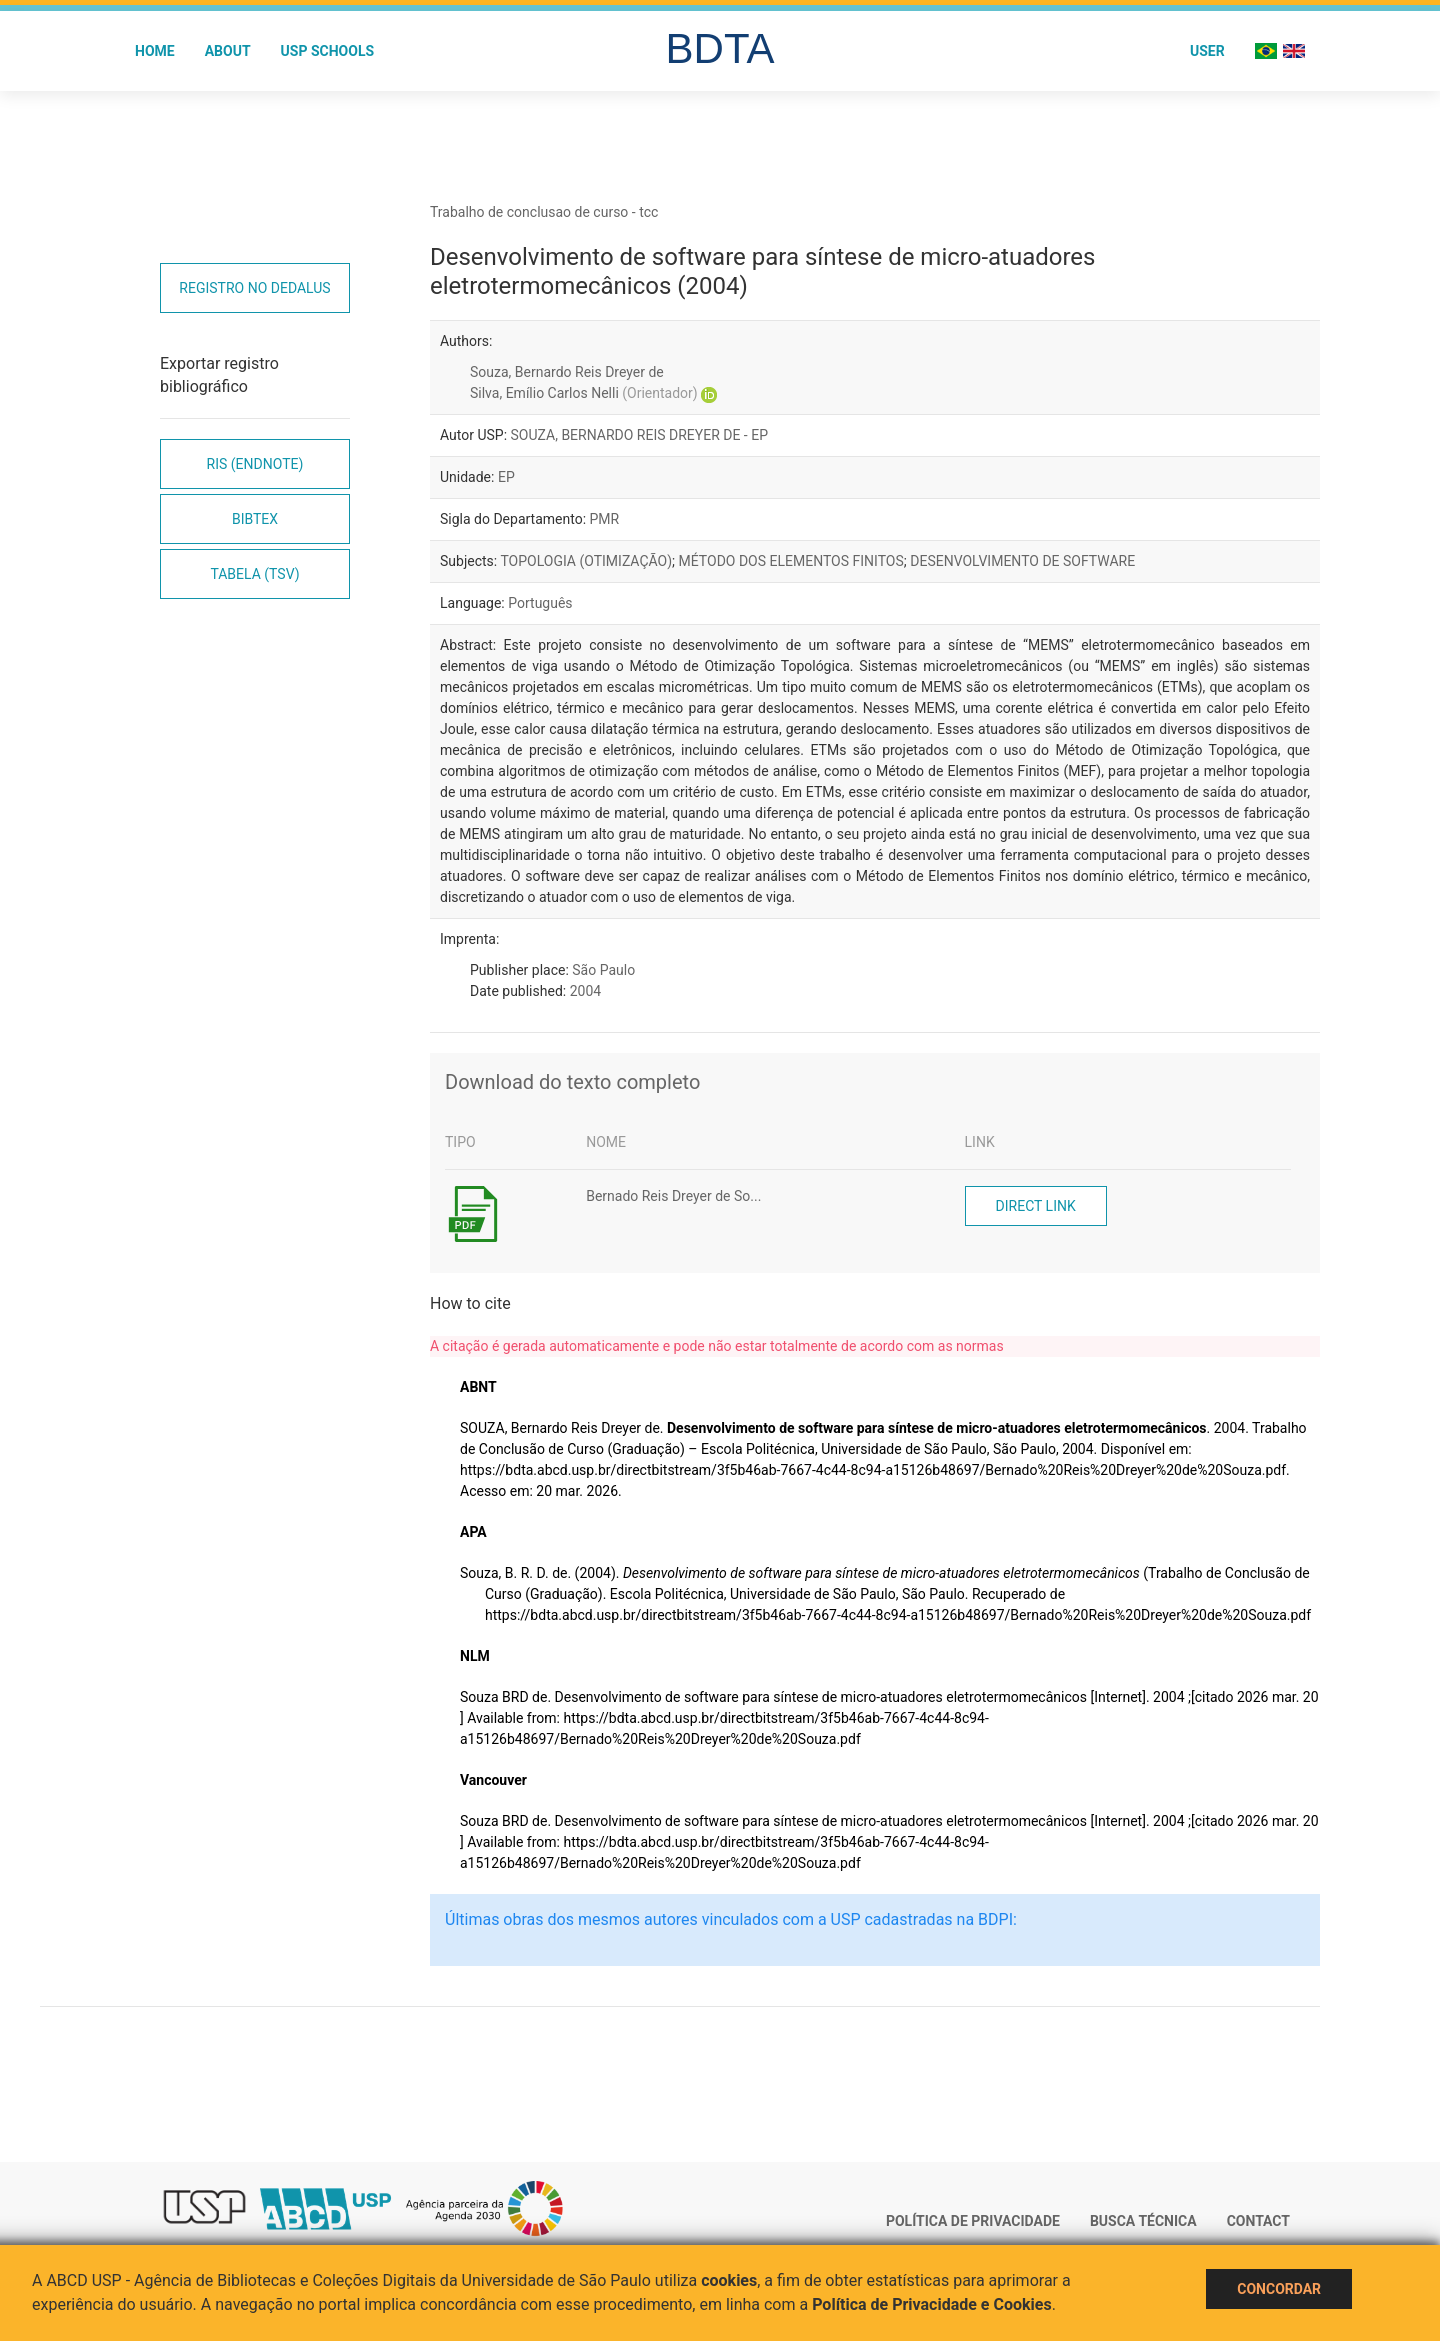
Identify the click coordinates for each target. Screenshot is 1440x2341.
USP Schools (328, 51)
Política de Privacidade (973, 2221)
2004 (585, 991)
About (228, 51)
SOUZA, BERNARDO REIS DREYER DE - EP (640, 435)
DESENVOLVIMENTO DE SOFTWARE (1022, 561)
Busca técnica (1143, 2221)
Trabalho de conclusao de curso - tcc (544, 212)
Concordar (1279, 2289)
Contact (1258, 2221)
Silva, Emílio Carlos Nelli (584, 393)
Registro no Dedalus (254, 288)
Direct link (1036, 1206)
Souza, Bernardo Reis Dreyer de (567, 372)
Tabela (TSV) (254, 574)
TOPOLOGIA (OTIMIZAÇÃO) (586, 561)
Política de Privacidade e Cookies (932, 2304)
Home (155, 51)
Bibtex (255, 519)
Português (540, 603)
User (1207, 51)
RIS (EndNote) (255, 464)
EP (506, 477)
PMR (605, 519)
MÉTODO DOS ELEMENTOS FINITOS (791, 561)
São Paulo (603, 970)
